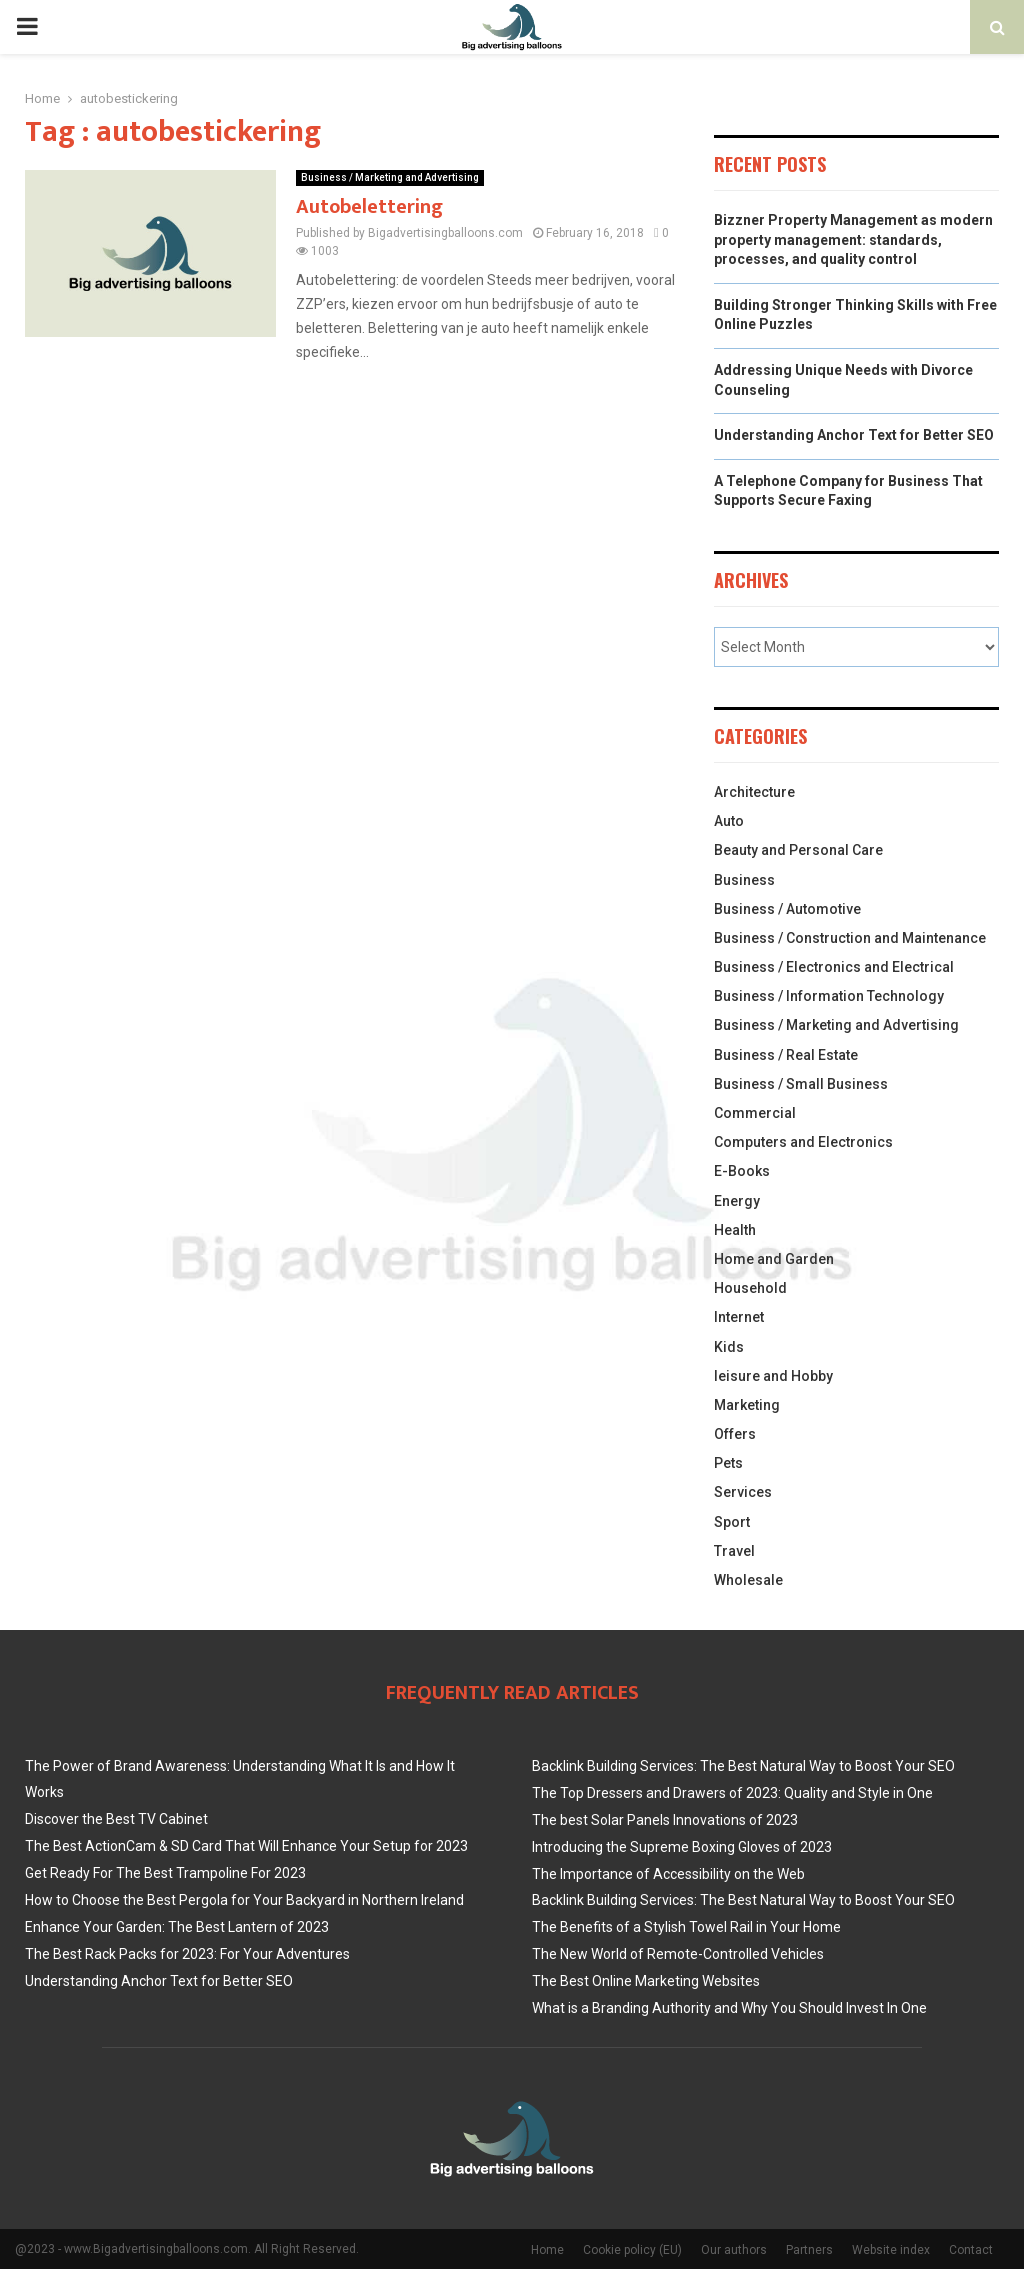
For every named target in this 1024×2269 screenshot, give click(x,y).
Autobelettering (369, 207)
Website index (891, 2250)
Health (735, 1230)
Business (744, 880)
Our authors (734, 2250)
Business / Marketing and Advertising (390, 177)
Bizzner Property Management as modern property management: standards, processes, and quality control (853, 239)
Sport (732, 1522)
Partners (809, 2250)
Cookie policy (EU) (632, 2250)
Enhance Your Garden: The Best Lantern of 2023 (177, 1927)
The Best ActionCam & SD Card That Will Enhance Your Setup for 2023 (246, 1846)
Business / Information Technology (829, 996)
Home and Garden (774, 1259)
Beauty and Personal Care (798, 850)
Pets (728, 1463)
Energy (737, 1201)
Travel (734, 1551)
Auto (729, 821)
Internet (739, 1317)
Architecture (754, 792)
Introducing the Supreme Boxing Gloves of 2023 (682, 1847)
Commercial (755, 1113)
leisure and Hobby (773, 1376)
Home (547, 2250)
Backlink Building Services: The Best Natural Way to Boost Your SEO (743, 1766)
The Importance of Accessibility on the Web (668, 1874)
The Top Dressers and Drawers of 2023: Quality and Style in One (732, 1793)
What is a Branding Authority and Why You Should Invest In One (729, 2008)
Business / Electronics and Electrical (834, 967)
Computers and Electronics (803, 1142)
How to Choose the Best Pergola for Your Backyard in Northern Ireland (244, 1900)
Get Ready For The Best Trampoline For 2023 (165, 1873)
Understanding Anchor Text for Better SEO (854, 435)
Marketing (747, 1405)
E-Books (742, 1171)
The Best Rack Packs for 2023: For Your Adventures (187, 1954)
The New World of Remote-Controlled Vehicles (678, 1954)
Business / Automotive (787, 909)
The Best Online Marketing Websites (646, 1981)
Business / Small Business (801, 1084)
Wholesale (748, 1580)
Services (743, 1492)
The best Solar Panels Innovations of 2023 (665, 1820)
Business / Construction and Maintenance (850, 938)
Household (750, 1288)
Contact (971, 2250)
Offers (735, 1434)
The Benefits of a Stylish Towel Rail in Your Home (686, 1927)
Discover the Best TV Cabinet (116, 1819)
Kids (729, 1347)
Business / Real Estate (786, 1055)
